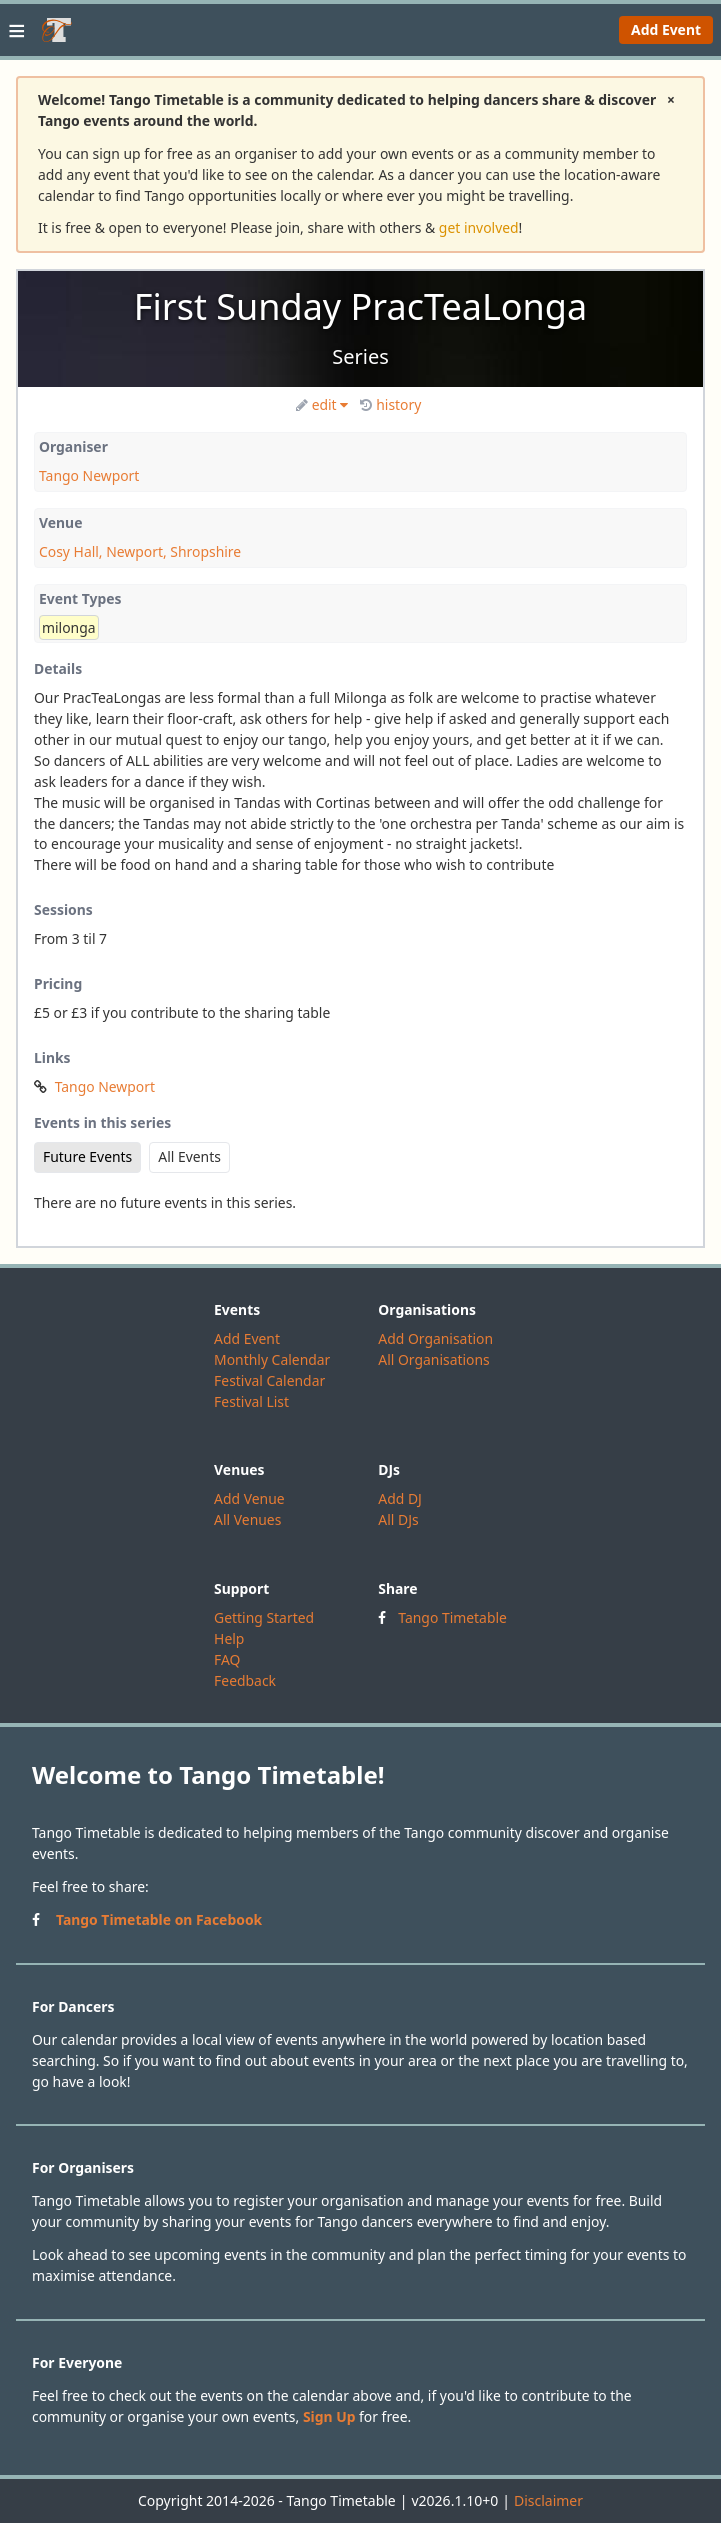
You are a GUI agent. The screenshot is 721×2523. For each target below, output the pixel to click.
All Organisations (433, 1359)
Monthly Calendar (272, 1359)
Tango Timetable (452, 1617)
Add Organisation (435, 1338)
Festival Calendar (269, 1380)
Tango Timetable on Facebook (159, 1919)
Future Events (87, 1156)
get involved (479, 227)
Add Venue (249, 1498)
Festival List (251, 1401)
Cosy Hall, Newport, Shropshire (140, 551)
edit (322, 404)
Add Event (666, 29)
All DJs (398, 1519)
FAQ (227, 1659)
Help (229, 1638)
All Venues (247, 1519)
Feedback (245, 1680)
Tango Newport (89, 475)
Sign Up (329, 2416)
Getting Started (264, 1617)
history (390, 404)
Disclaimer (548, 2500)
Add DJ (400, 1498)
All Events (189, 1156)
